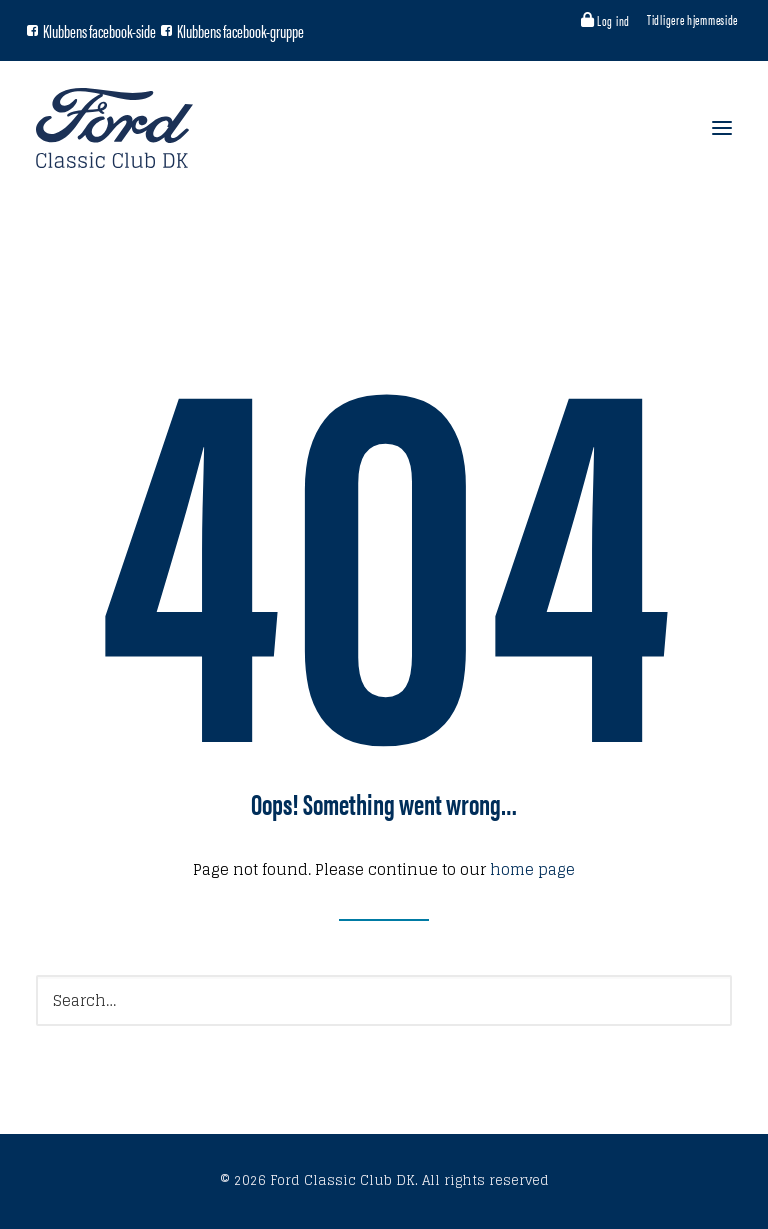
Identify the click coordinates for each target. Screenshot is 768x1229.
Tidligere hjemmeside (692, 19)
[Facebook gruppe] (166, 30)
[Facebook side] (32, 30)
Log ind (613, 20)
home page (532, 869)
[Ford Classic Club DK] (114, 128)
